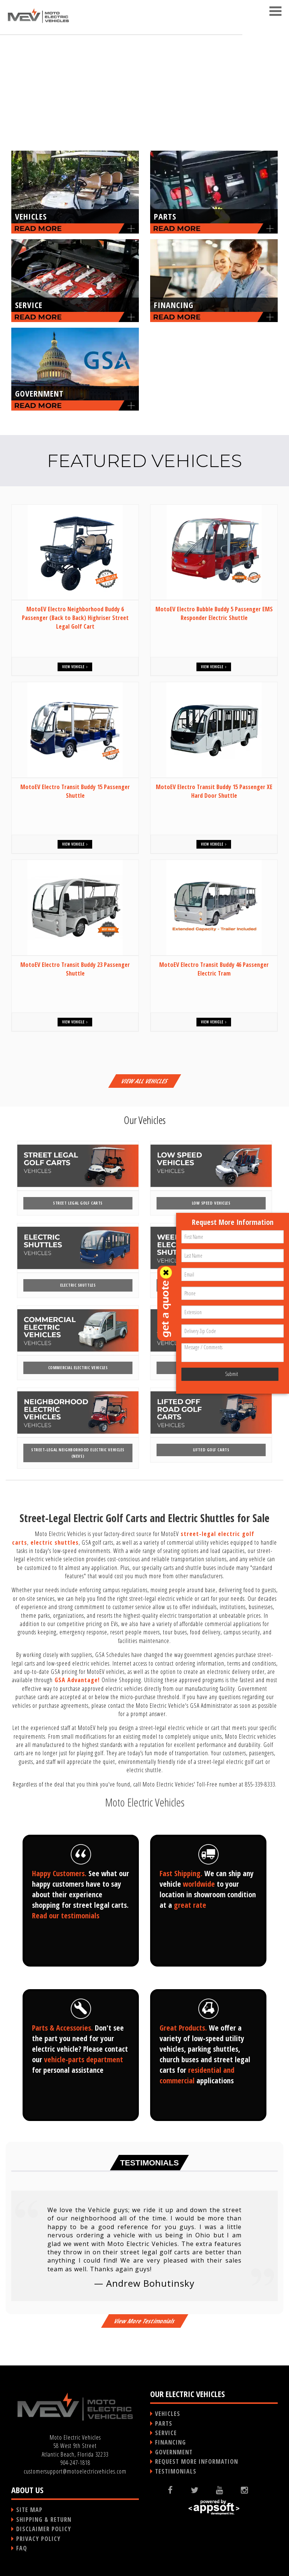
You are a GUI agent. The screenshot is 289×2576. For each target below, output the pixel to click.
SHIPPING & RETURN (43, 2519)
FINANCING (170, 2442)
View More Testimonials (144, 2321)
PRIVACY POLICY (38, 2539)
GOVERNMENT (174, 2452)
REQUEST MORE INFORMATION (196, 2461)
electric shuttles (54, 1542)
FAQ (21, 2548)
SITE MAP (29, 2510)
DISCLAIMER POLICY (43, 2529)
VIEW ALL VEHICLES (144, 1081)
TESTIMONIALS (175, 2471)
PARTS (163, 2423)
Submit (231, 1373)
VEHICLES (167, 2414)
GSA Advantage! (77, 1680)
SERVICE (166, 2433)
